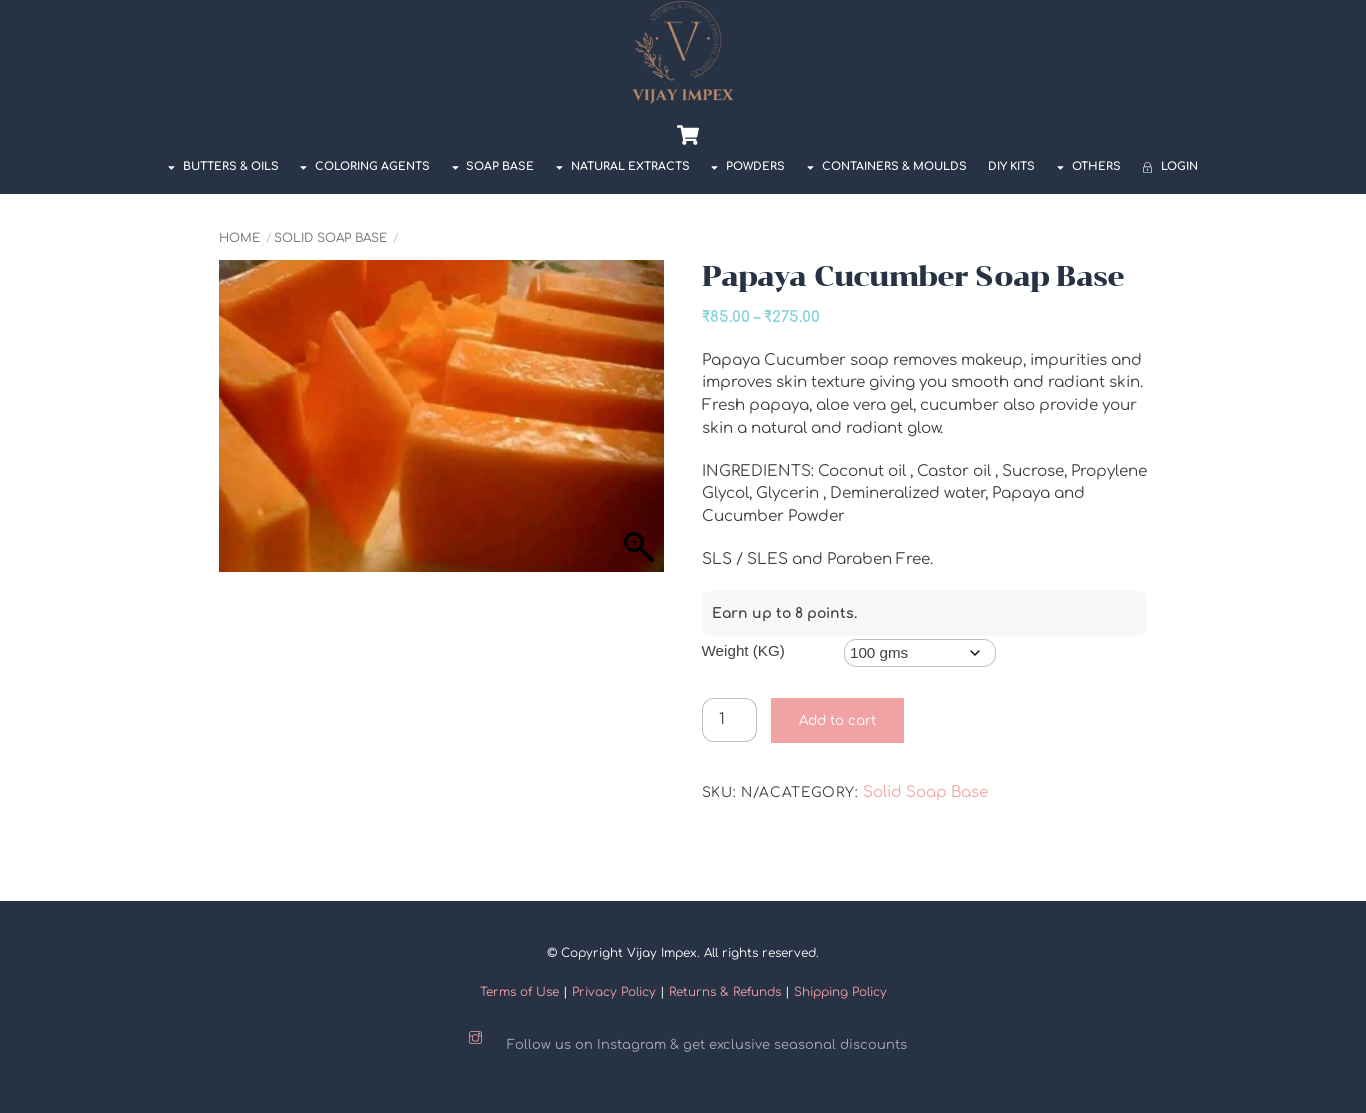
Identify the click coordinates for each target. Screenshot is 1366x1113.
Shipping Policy (840, 992)
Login (1170, 166)
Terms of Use (519, 992)
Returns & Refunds (725, 992)
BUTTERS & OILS (223, 166)
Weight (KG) (743, 650)
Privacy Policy (614, 992)
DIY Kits (1011, 166)
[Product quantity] (729, 720)
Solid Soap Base (330, 238)
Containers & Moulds (887, 166)
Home (239, 238)
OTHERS (1089, 166)
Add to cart (837, 720)
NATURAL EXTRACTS (623, 166)
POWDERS (748, 166)
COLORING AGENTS (365, 166)
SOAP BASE (493, 166)
